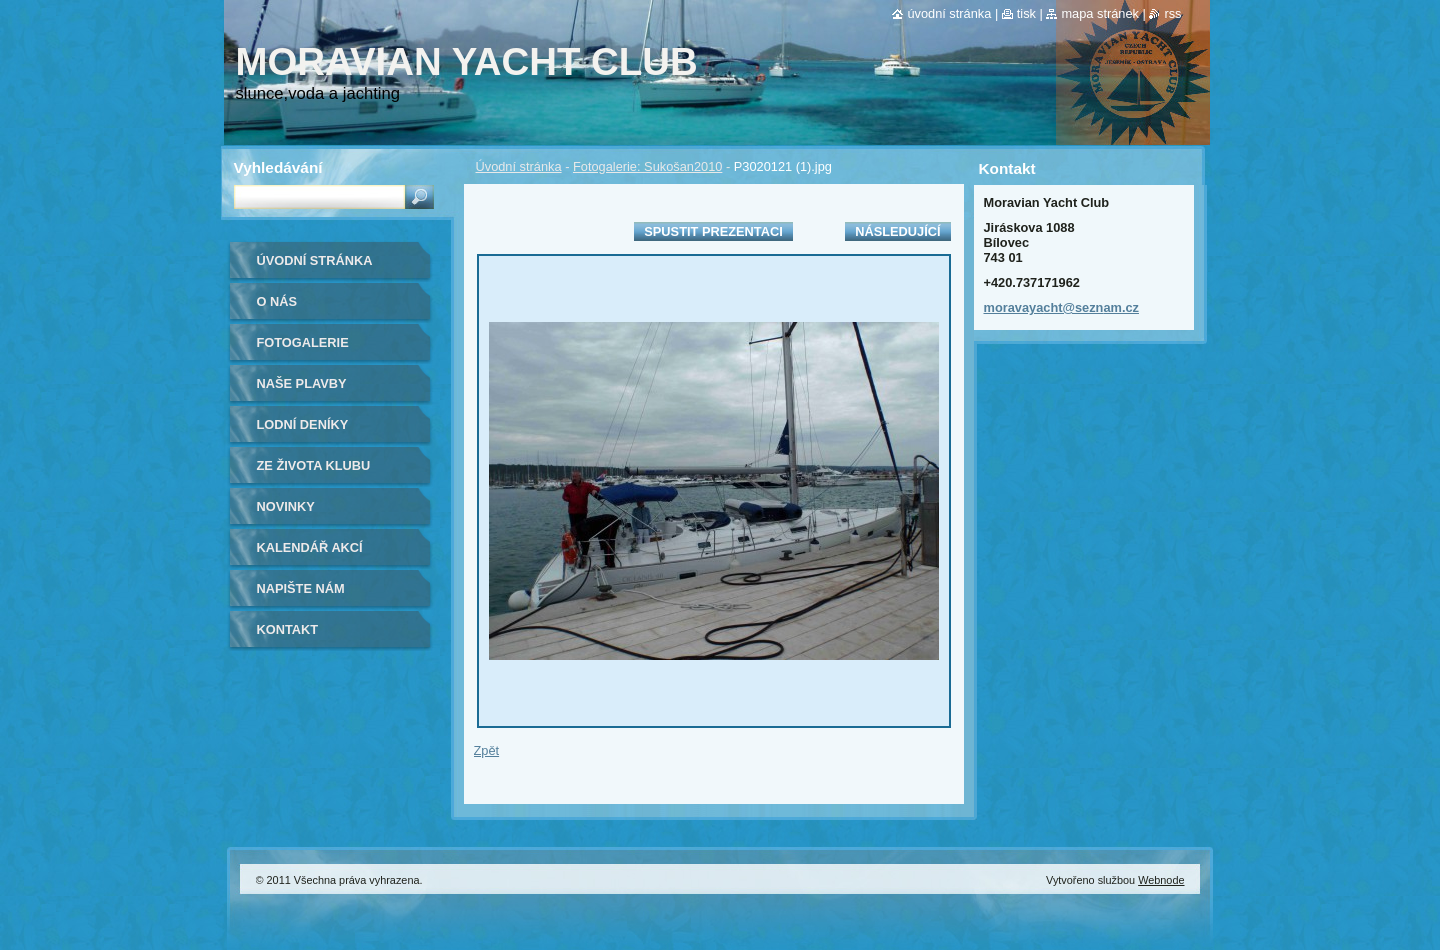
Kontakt (288, 629)
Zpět (487, 750)
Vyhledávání (278, 167)
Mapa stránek (1100, 13)
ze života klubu (314, 465)
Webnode (1161, 880)
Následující (897, 231)
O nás (277, 301)
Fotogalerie (303, 342)
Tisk (1026, 13)
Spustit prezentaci (713, 231)
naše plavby (302, 383)
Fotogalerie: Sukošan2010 (647, 166)
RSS (1172, 13)
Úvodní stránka (519, 166)
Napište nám (301, 588)
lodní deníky (303, 424)
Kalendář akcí (310, 547)
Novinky (286, 506)
